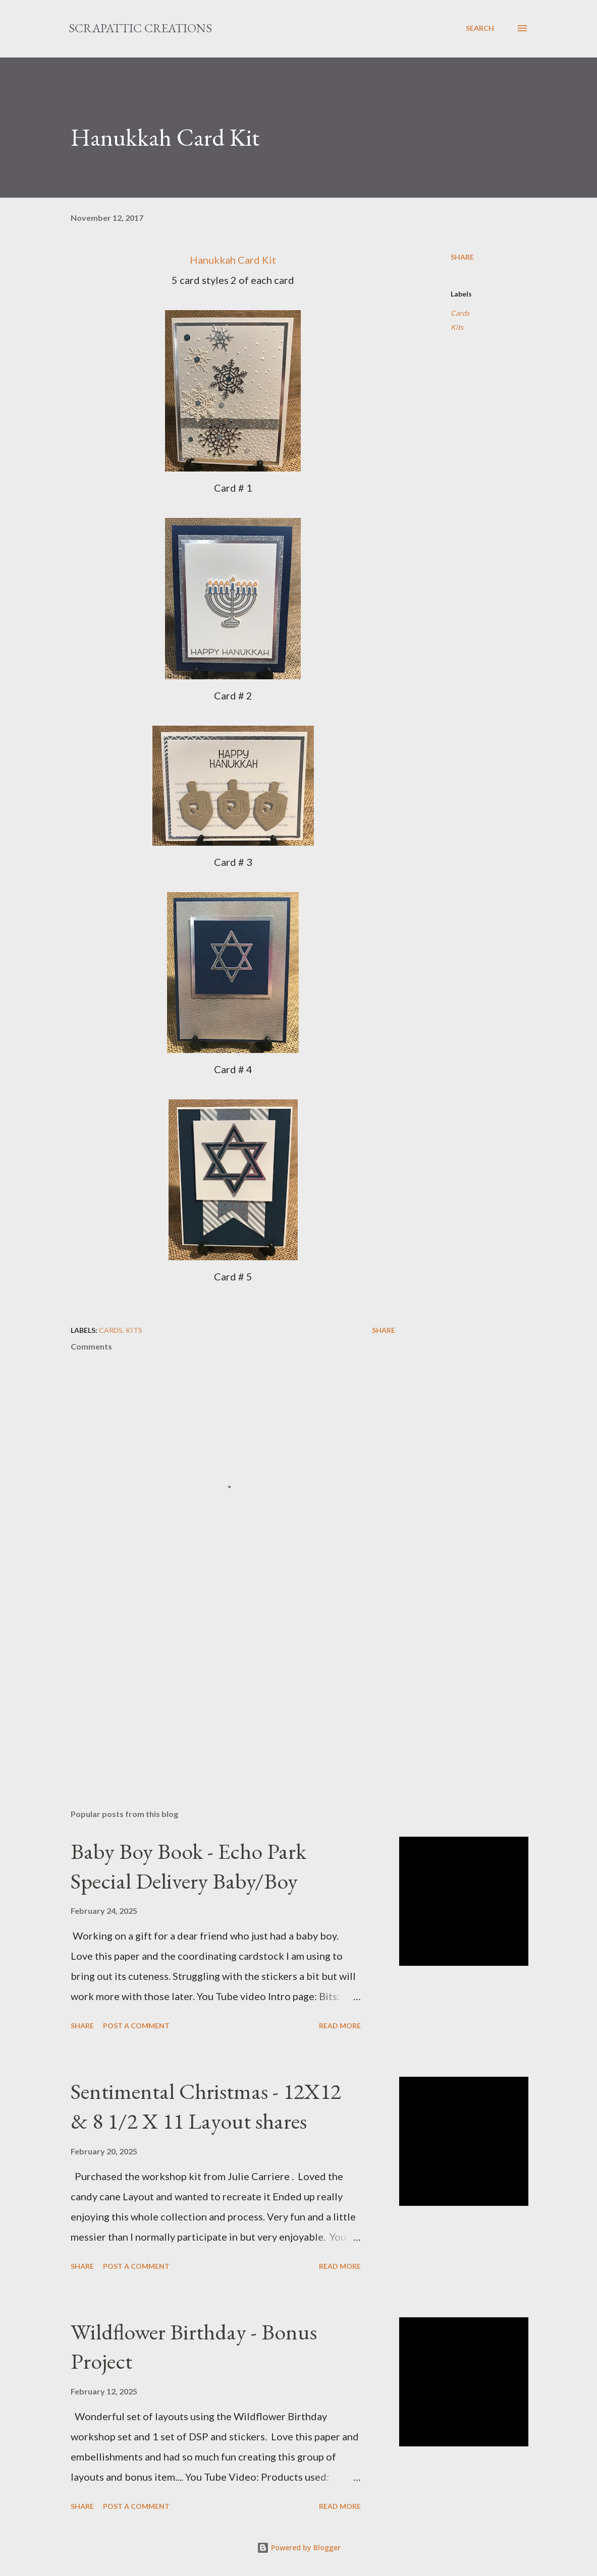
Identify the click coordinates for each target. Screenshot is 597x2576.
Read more (340, 2025)
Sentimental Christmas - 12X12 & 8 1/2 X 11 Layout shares (206, 2106)
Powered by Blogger (299, 2547)
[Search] (480, 28)
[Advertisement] (233, 1683)
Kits (457, 327)
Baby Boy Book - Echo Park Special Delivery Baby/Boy (188, 1866)
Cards (460, 313)
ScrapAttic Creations (140, 28)
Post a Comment (136, 2025)
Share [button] (462, 257)
